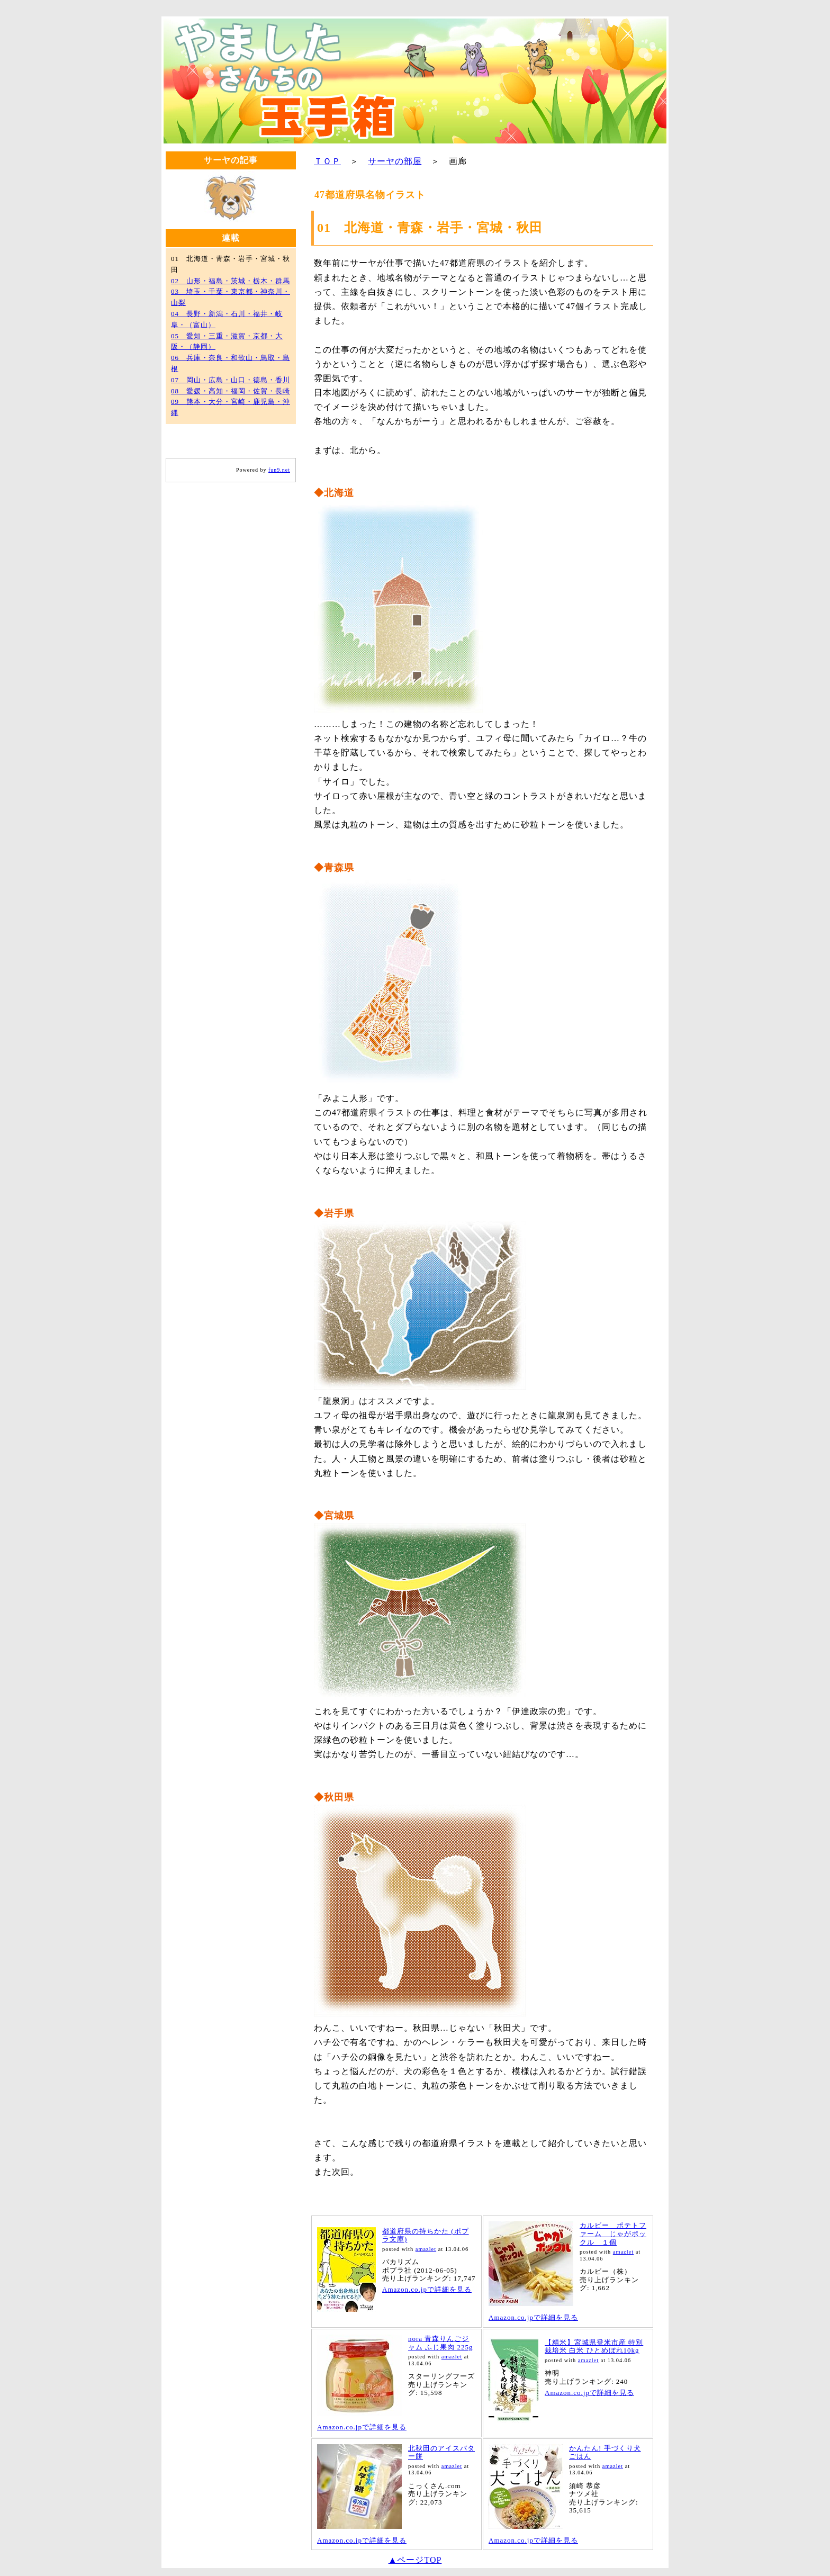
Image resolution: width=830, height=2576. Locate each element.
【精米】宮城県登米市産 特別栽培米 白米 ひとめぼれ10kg (594, 2346)
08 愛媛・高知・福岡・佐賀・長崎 (230, 391)
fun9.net (279, 470)
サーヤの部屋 (395, 161)
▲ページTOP (415, 2559)
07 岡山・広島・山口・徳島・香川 (230, 380)
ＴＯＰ (327, 161)
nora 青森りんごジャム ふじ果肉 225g (440, 2343)
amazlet (426, 2249)
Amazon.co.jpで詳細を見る (427, 2289)
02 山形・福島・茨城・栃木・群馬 (230, 281)
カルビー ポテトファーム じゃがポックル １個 (613, 2233)
